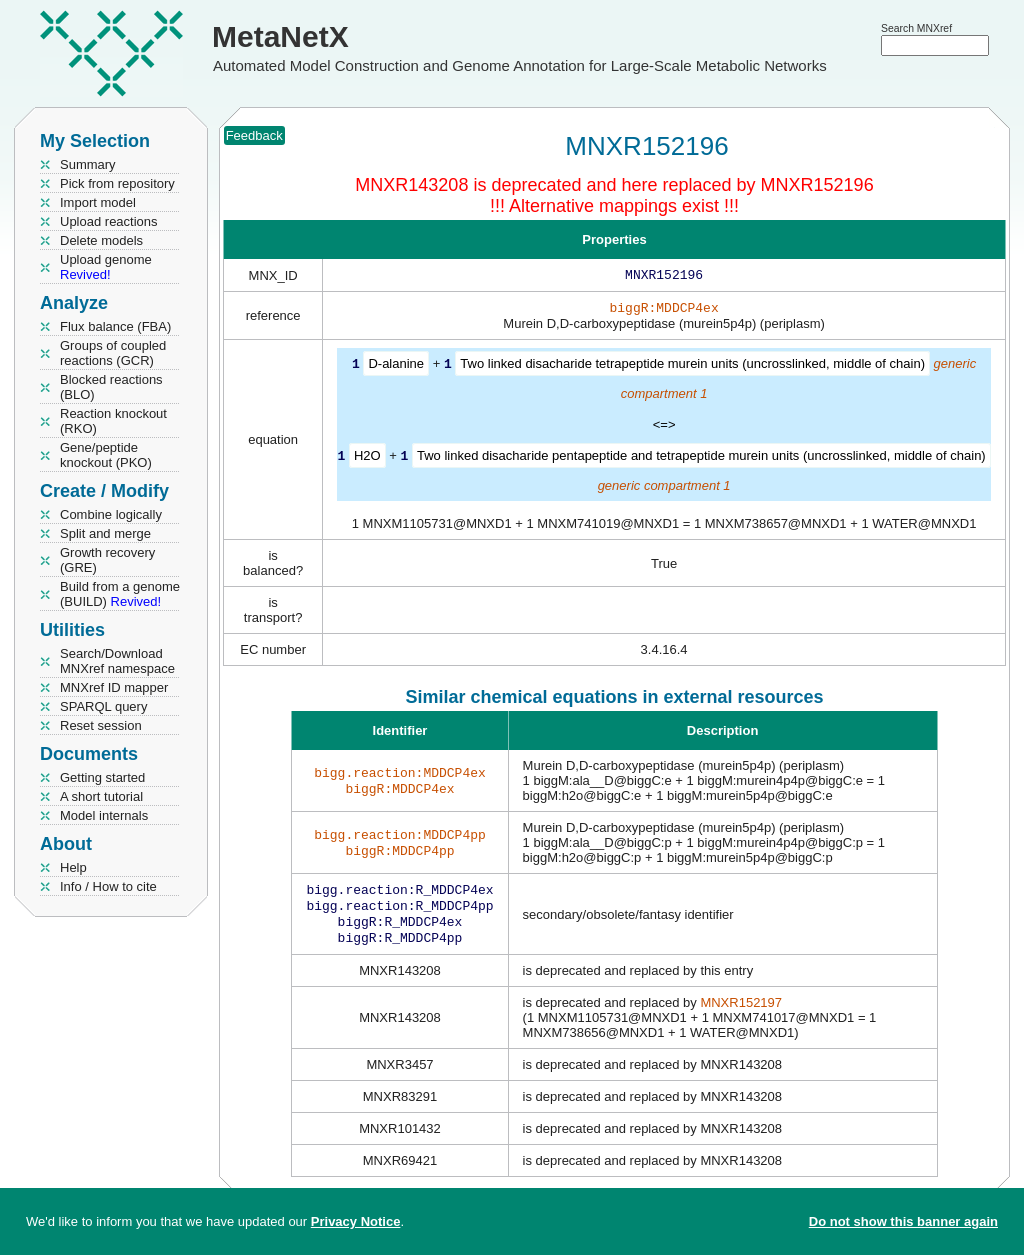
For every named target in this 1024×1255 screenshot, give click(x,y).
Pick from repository (117, 183)
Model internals (104, 815)
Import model (98, 202)
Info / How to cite (108, 886)
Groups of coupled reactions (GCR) (113, 353)
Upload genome (106, 267)
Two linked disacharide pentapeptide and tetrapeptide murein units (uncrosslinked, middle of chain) (701, 458)
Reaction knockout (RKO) (113, 421)
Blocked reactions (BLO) (111, 387)
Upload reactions (109, 221)
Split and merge (105, 533)
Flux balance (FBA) (115, 326)
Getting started (102, 777)
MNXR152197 (741, 1012)
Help (73, 867)
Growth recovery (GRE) (107, 560)
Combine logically (111, 514)
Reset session (101, 725)
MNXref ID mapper (114, 687)
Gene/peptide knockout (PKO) (106, 455)
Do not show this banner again (903, 1221)
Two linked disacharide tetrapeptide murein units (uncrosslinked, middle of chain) (692, 367)
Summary (88, 164)
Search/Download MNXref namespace (117, 661)
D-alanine (396, 367)
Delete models (101, 240)
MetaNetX (280, 36)
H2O (367, 458)
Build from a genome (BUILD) (120, 594)
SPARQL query (103, 706)
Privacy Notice (356, 1221)
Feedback (254, 135)
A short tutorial (101, 796)
